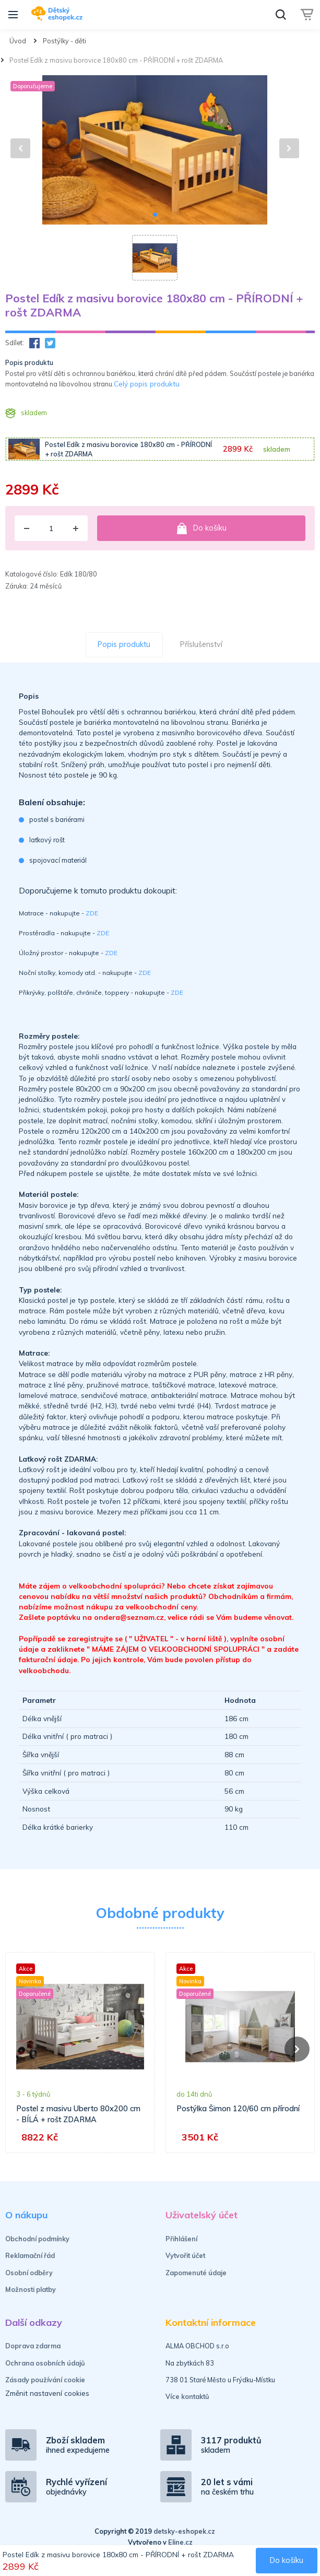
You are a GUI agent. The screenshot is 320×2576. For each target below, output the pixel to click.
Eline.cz (180, 2542)
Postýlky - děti (64, 41)
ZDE (92, 913)
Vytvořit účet (185, 2255)
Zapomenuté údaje (196, 2272)
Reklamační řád (30, 2255)
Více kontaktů (187, 2396)
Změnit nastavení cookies (47, 2393)
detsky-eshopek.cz (184, 2531)
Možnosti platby (30, 2289)
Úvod (17, 41)
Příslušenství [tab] (201, 644)
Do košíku (201, 528)
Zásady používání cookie (45, 2379)
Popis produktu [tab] (124, 644)
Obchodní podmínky (37, 2238)
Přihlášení (181, 2238)
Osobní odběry (29, 2272)
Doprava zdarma (33, 2346)
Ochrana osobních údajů (45, 2363)
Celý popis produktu (147, 383)
